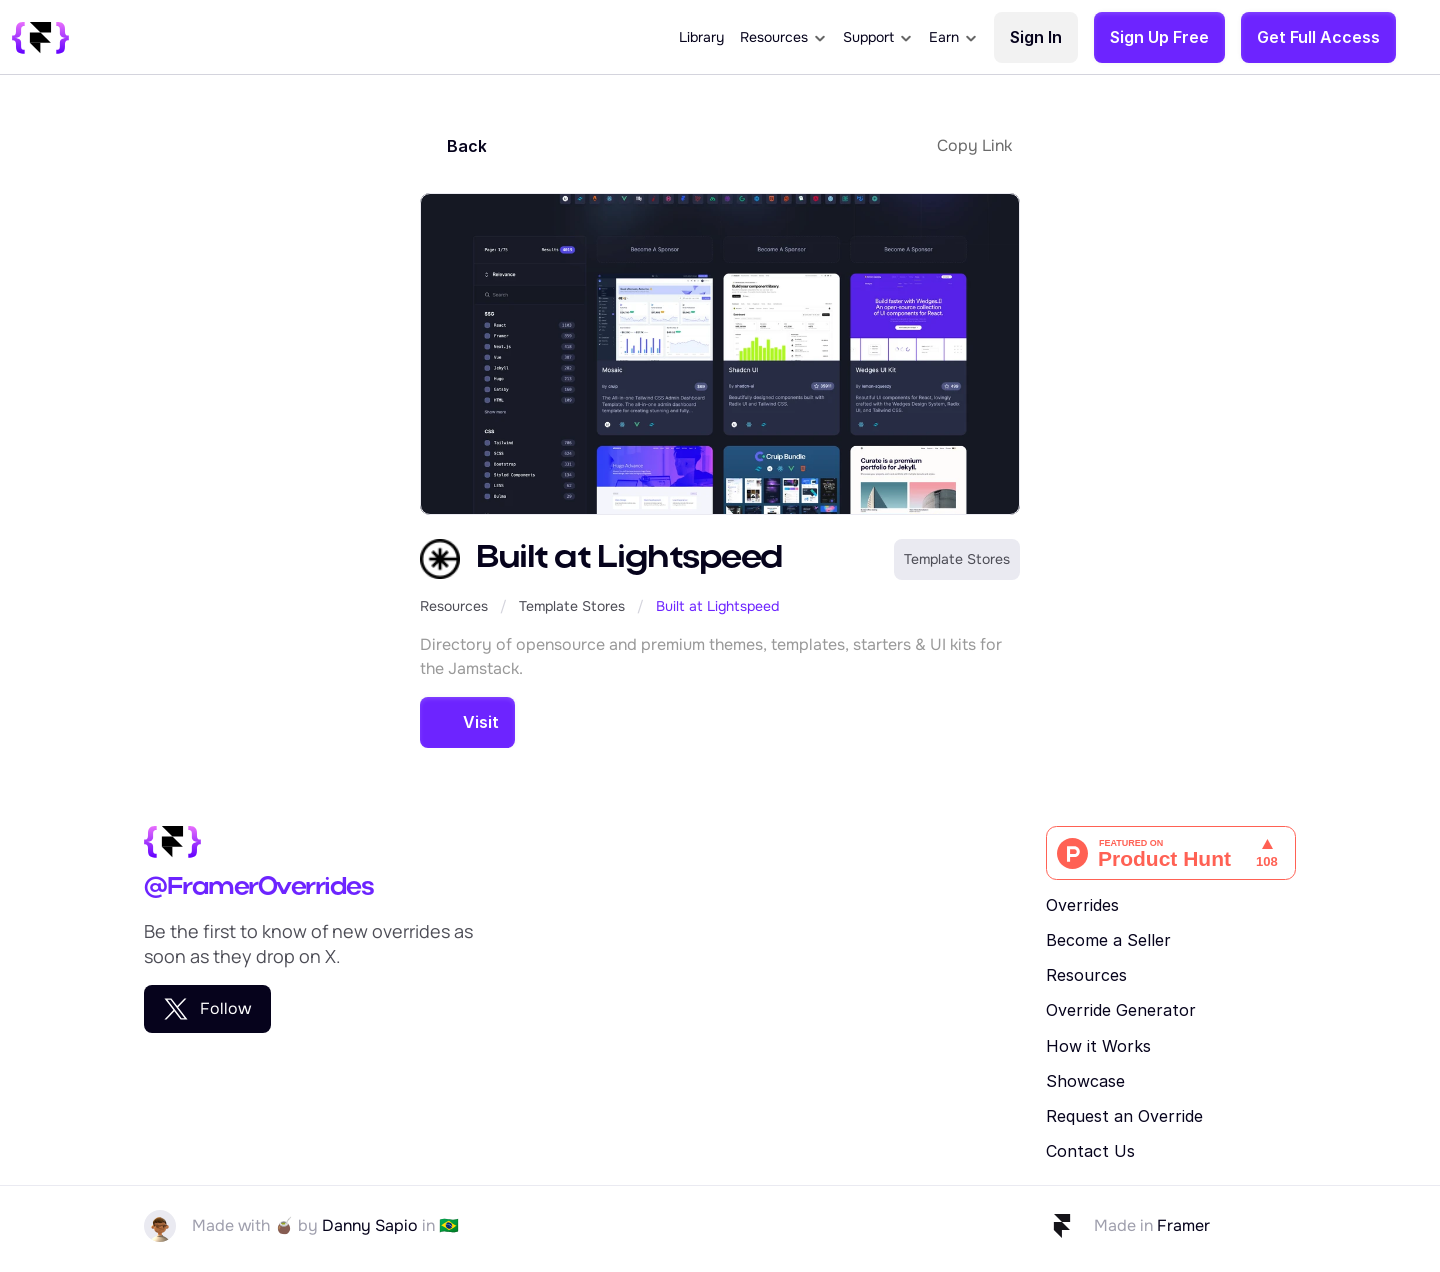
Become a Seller (1108, 940)
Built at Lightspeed (717, 606)
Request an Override (1124, 1116)
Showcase (1085, 1081)
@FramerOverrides (258, 887)
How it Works (1098, 1046)
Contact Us (1090, 1151)
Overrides (1082, 905)
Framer (1183, 1225)
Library (701, 37)
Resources (454, 606)
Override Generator (1121, 1010)
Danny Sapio (370, 1225)
